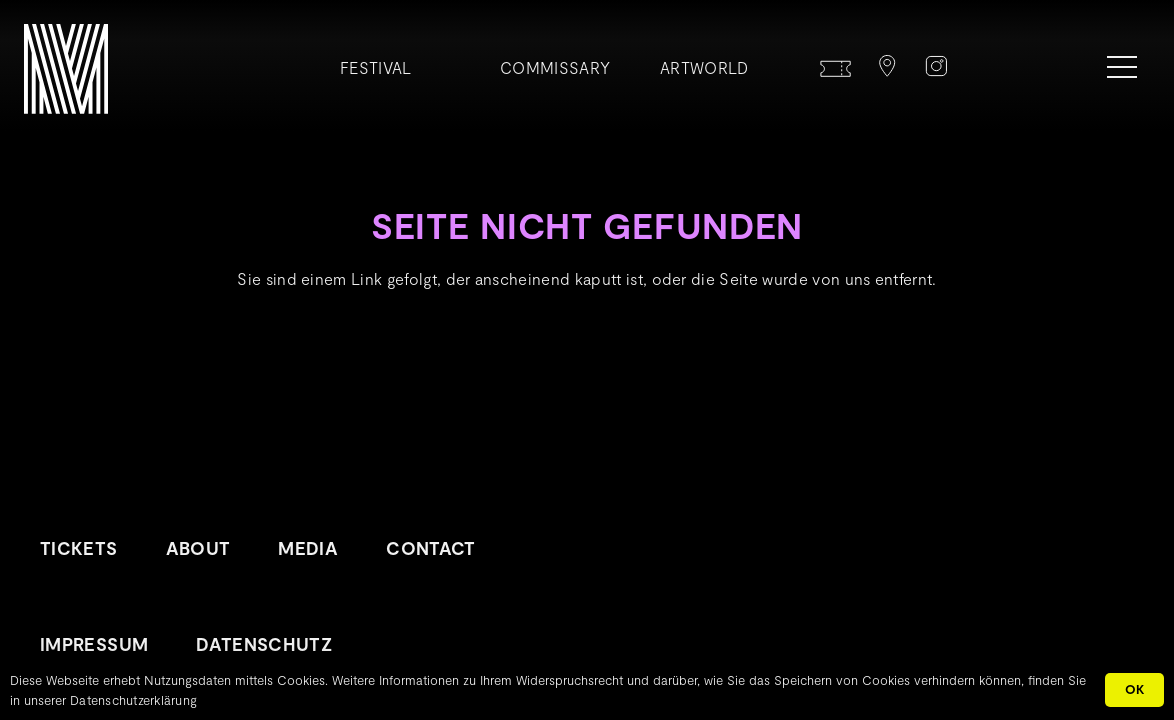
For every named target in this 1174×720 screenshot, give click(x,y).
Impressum (94, 644)
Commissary (555, 67)
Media (308, 548)
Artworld (704, 67)
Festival (376, 67)
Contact (431, 548)
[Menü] (1122, 67)
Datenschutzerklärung (133, 700)
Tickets (79, 548)
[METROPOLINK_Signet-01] (66, 69)
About (198, 548)
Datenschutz (264, 644)
